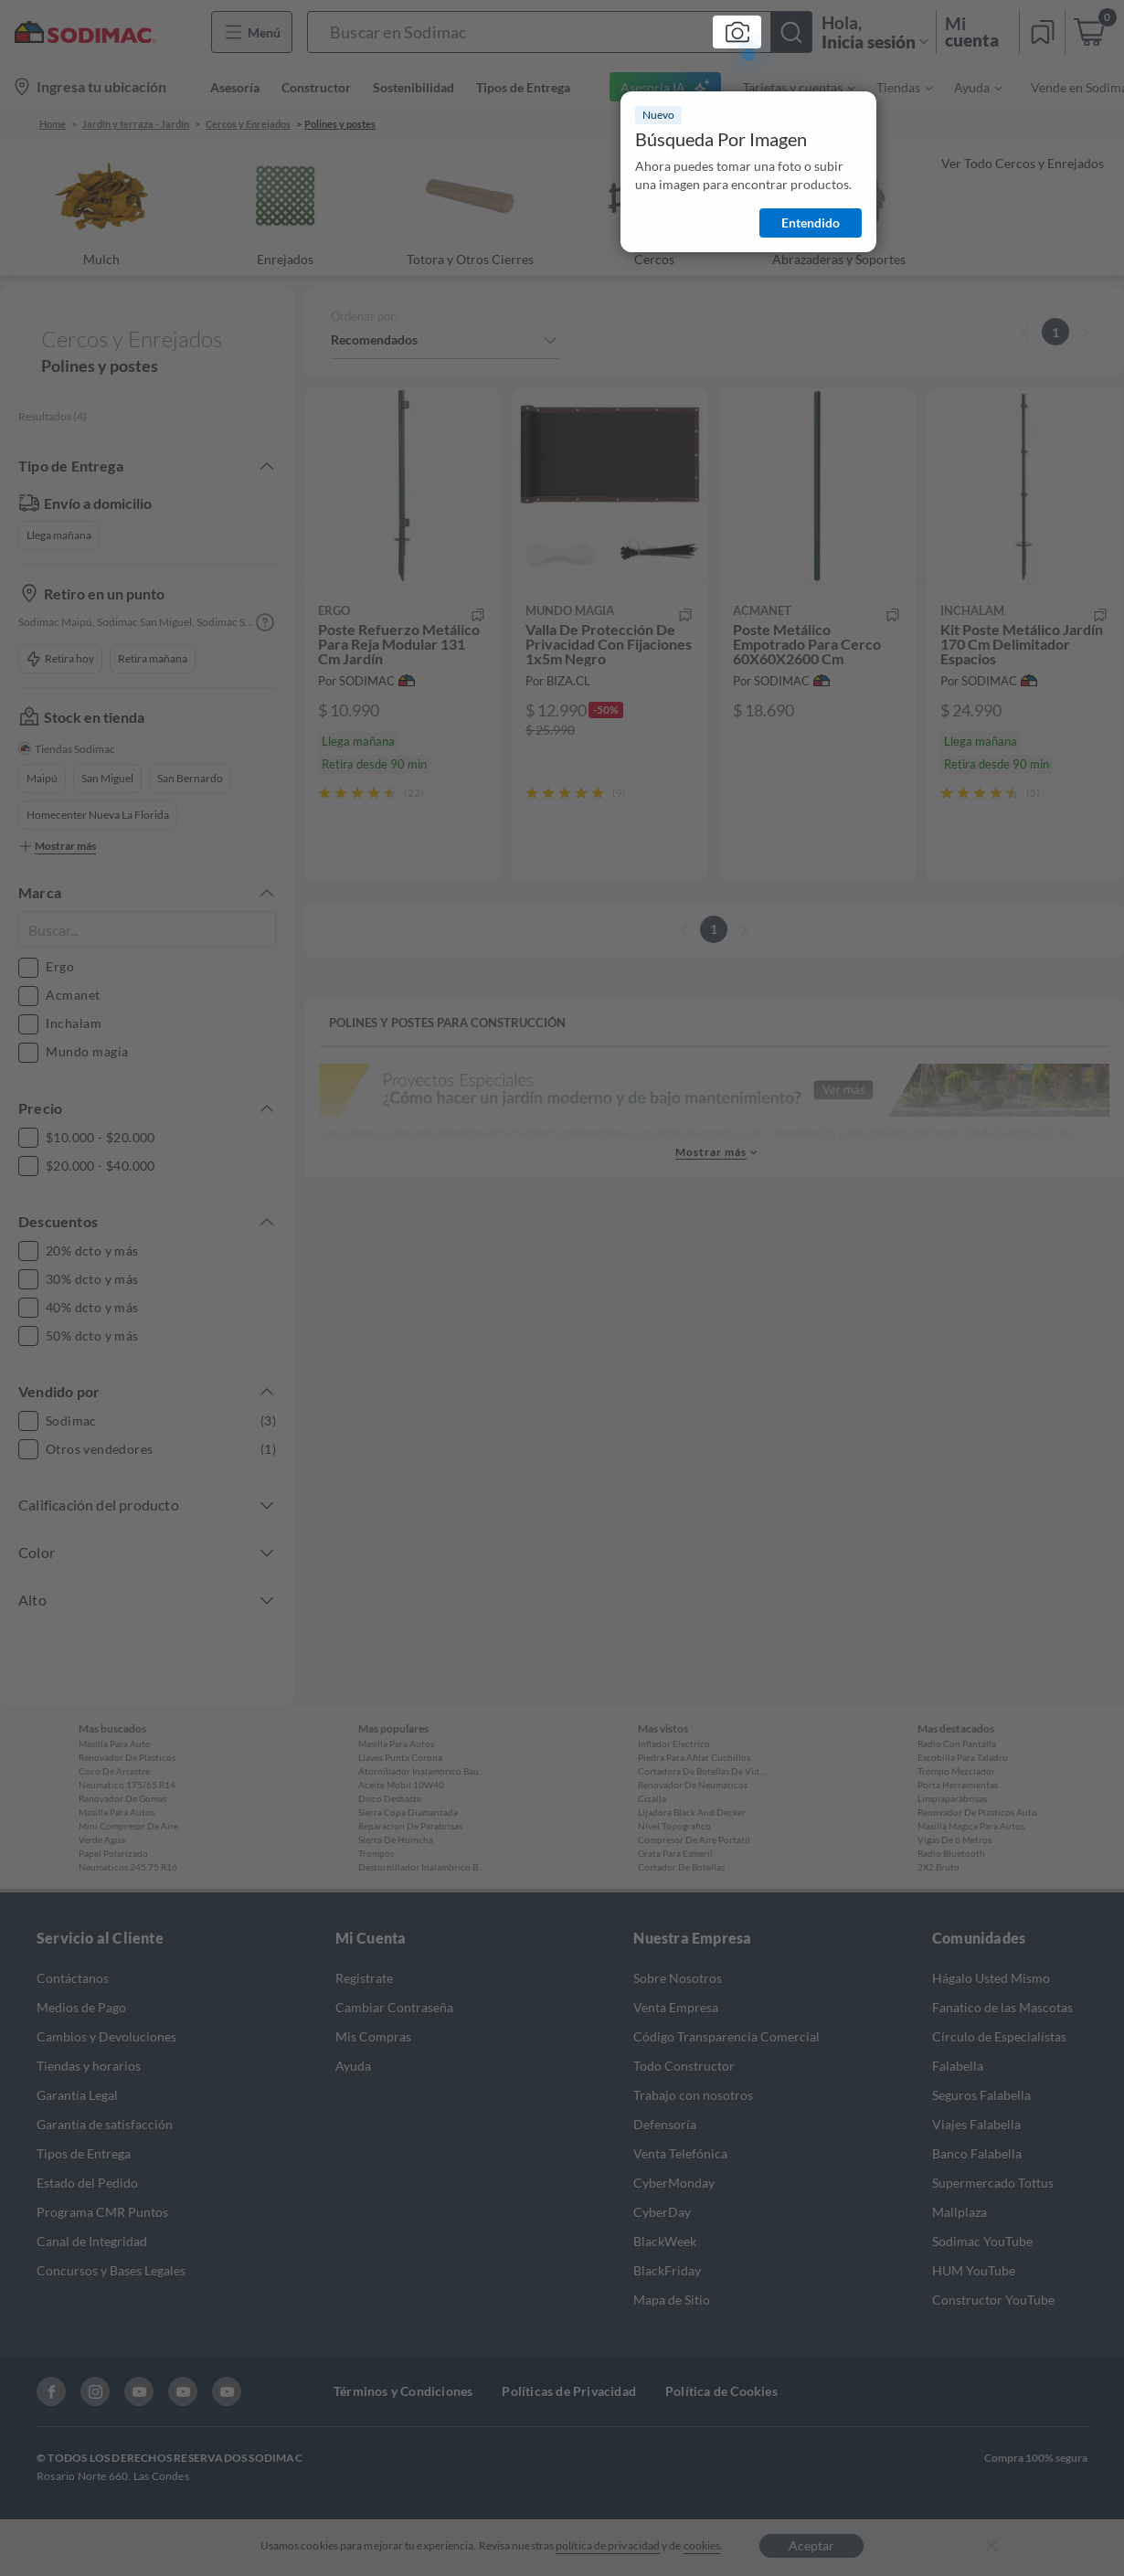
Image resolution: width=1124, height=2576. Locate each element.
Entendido (810, 222)
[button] (559, 32)
